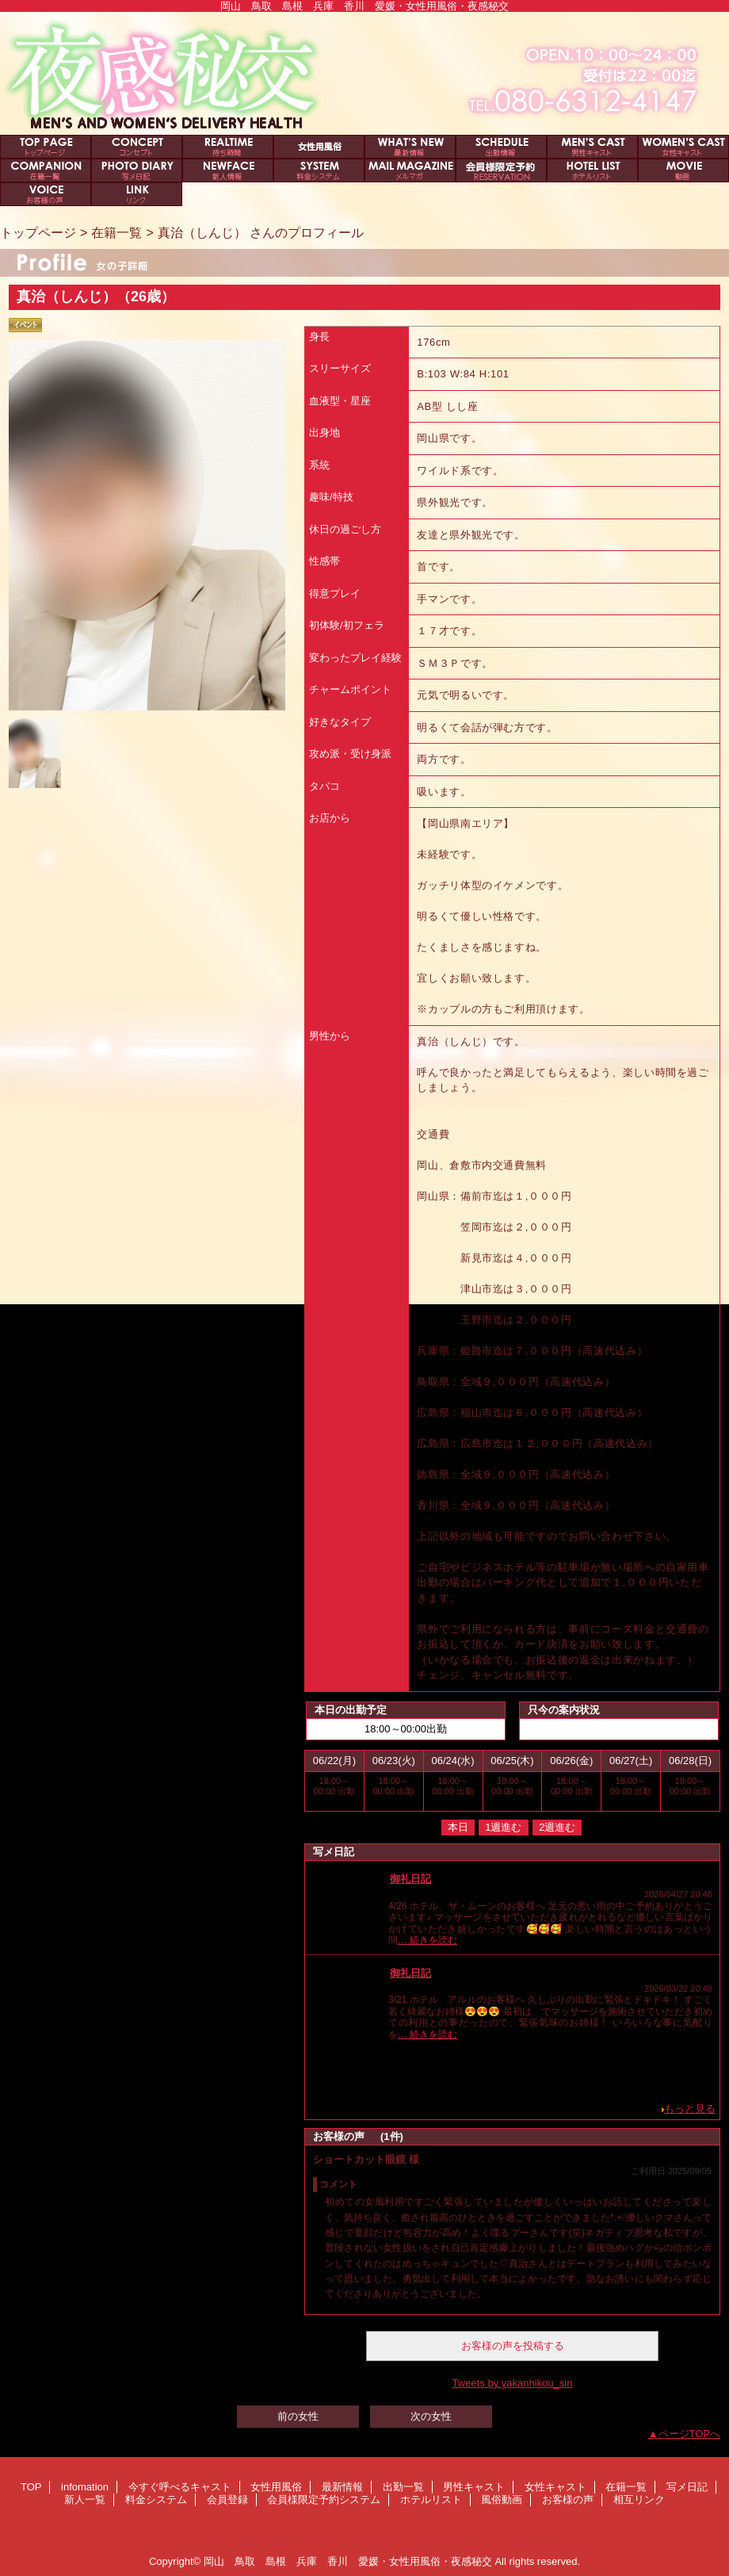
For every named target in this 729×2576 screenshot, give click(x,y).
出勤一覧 (501, 147)
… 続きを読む (427, 1940)
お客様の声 (45, 194)
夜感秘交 (364, 73)
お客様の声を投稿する (512, 2346)
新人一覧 (227, 170)
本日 (458, 1827)
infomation (136, 147)
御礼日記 (410, 1879)
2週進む (557, 1827)
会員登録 (410, 170)
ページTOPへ (689, 2434)
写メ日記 (136, 170)
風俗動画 (683, 170)
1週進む (503, 1827)
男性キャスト (592, 147)
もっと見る (690, 2109)
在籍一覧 (45, 170)
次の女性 (431, 2416)
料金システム (318, 170)
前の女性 (298, 2416)
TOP (45, 147)
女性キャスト (683, 147)
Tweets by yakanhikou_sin (512, 2383)
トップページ (38, 232)
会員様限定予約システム (501, 170)
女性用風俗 (318, 147)
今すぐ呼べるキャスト (227, 147)
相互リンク (136, 194)
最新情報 (410, 147)
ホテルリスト (592, 170)
